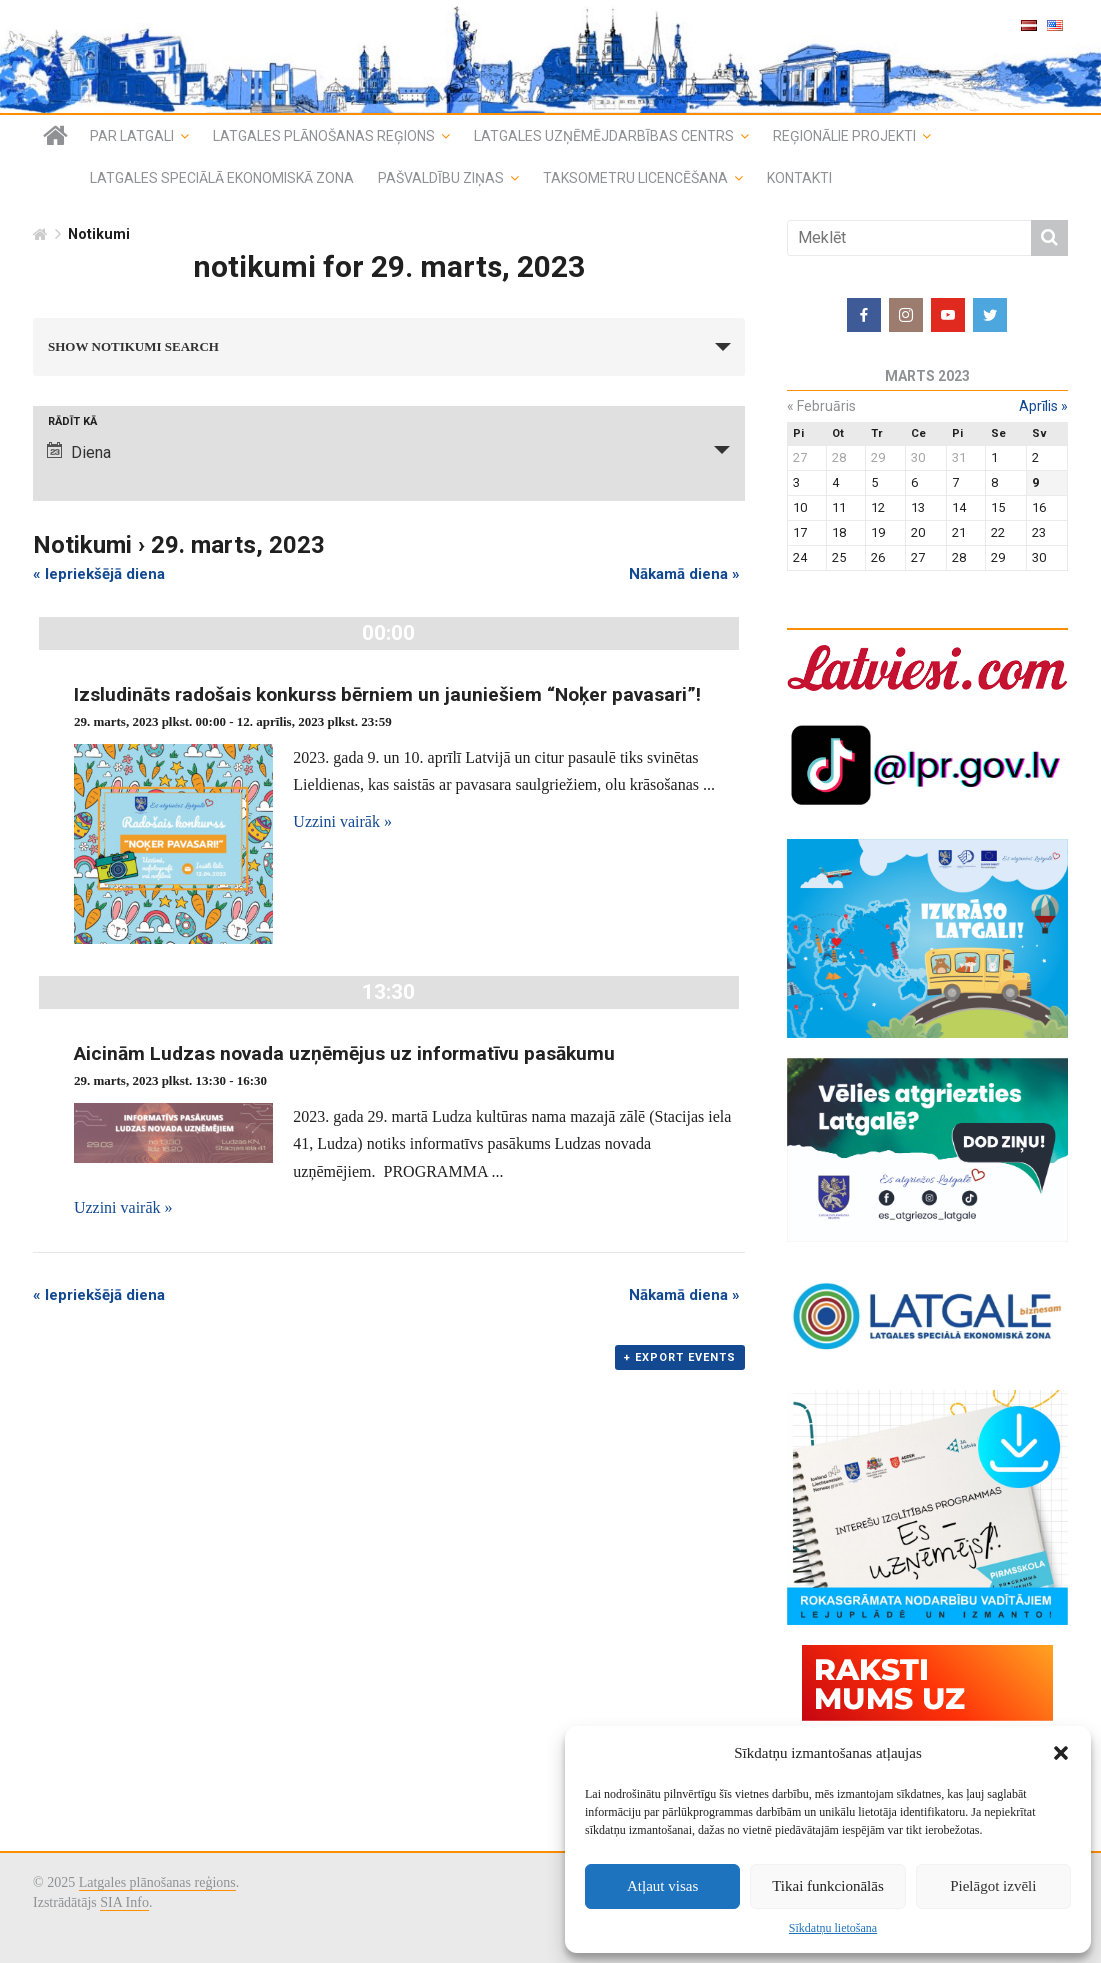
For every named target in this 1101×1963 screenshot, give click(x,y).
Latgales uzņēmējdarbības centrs (604, 136)
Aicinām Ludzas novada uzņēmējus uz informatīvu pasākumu (344, 1053)
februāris (821, 406)
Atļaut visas (662, 1886)
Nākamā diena (684, 574)
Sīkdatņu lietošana (833, 1928)
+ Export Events (680, 1357)
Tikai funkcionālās (828, 1886)
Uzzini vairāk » (342, 821)
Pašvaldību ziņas (441, 178)
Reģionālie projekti (844, 136)
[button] (1061, 1753)
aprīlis (1043, 406)
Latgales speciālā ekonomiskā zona (222, 178)
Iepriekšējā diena (99, 574)
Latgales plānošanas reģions (324, 136)
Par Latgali (132, 136)
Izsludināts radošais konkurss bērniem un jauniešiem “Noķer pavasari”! (387, 694)
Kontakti (799, 178)
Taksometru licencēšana (635, 178)
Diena (79, 452)
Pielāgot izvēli (993, 1886)
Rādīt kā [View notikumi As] (72, 421)
